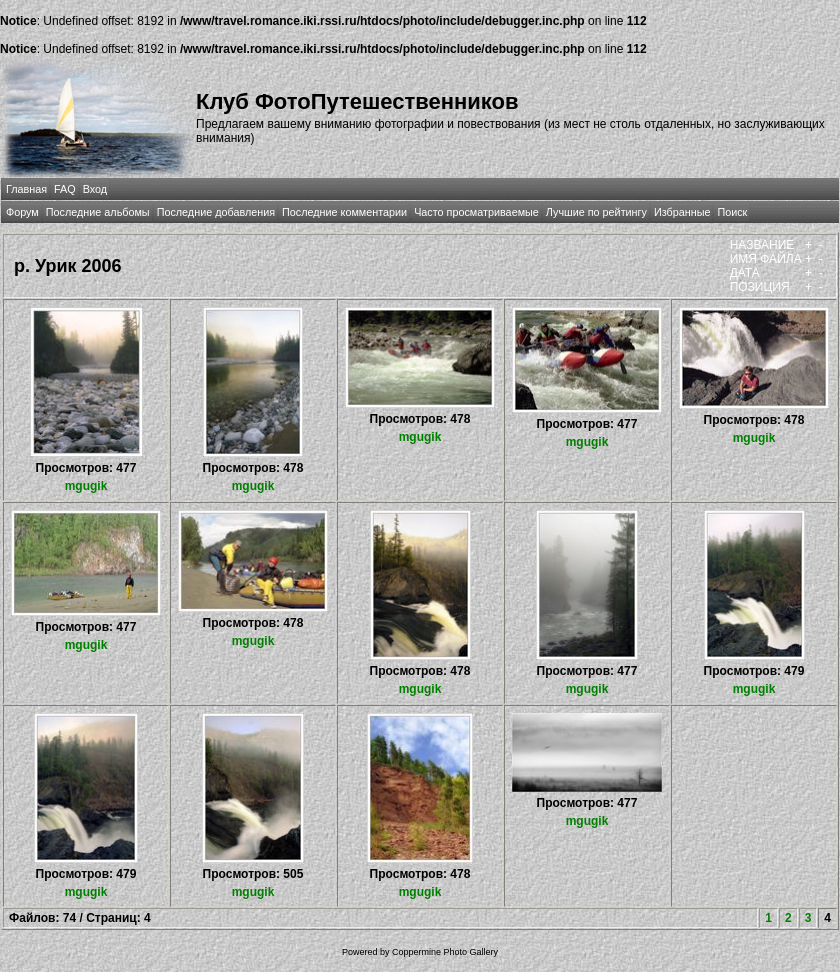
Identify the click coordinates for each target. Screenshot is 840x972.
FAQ (65, 189)
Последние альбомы (98, 212)
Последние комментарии (344, 212)
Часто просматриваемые (476, 212)
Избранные (682, 212)
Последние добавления (216, 212)
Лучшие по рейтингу (596, 212)
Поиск (732, 212)
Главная (26, 189)
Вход (95, 189)
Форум (22, 212)
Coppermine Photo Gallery (445, 952)
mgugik (86, 486)
